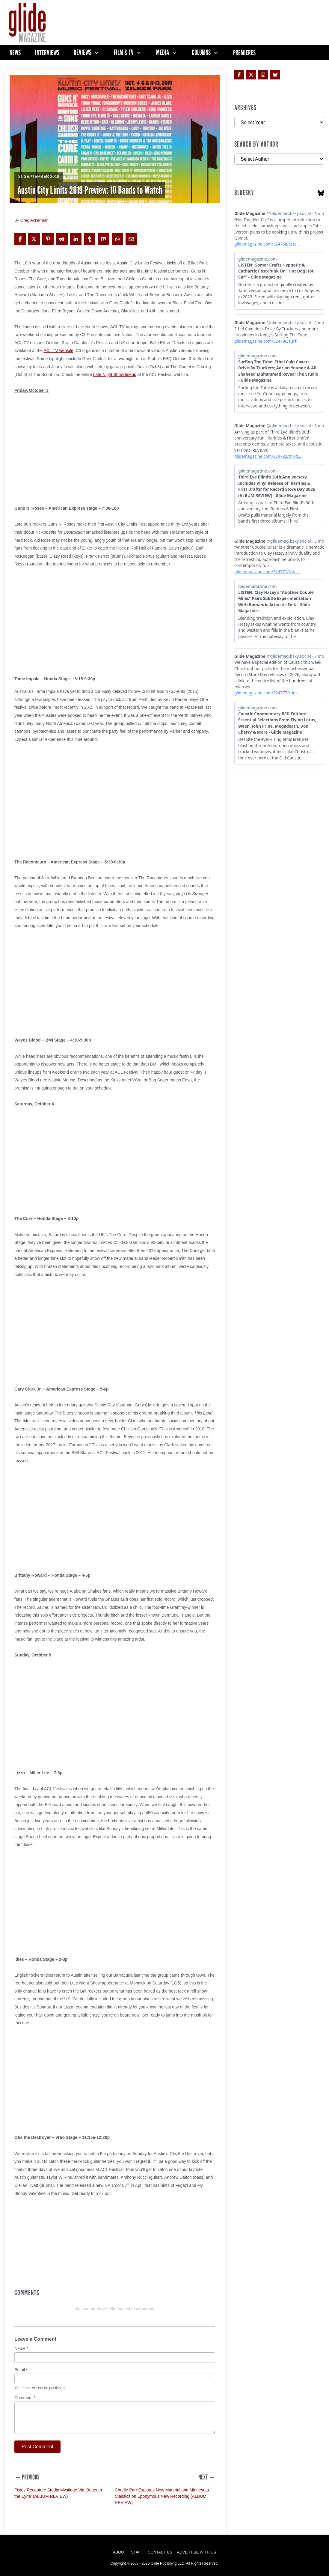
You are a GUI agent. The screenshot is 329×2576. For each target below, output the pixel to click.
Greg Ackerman (34, 220)
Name (21, 2348)
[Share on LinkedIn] (76, 239)
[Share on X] (34, 239)
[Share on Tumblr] (89, 239)
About (119, 2552)
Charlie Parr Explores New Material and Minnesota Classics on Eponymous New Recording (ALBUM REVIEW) (162, 2496)
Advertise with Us (196, 2552)
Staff (137, 2552)
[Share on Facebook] (20, 239)
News (15, 52)
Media (162, 52)
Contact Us (160, 2552)
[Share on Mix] (103, 239)
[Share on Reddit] (61, 239)
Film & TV (124, 52)
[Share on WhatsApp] (117, 239)
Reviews (82, 52)
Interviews (47, 52)
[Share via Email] (131, 239)
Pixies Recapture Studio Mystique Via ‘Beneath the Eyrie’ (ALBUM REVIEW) (58, 2493)
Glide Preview (109, 176)
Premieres (244, 52)
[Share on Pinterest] (48, 239)
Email (21, 2370)
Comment (24, 2398)
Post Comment (37, 2446)
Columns (201, 52)
